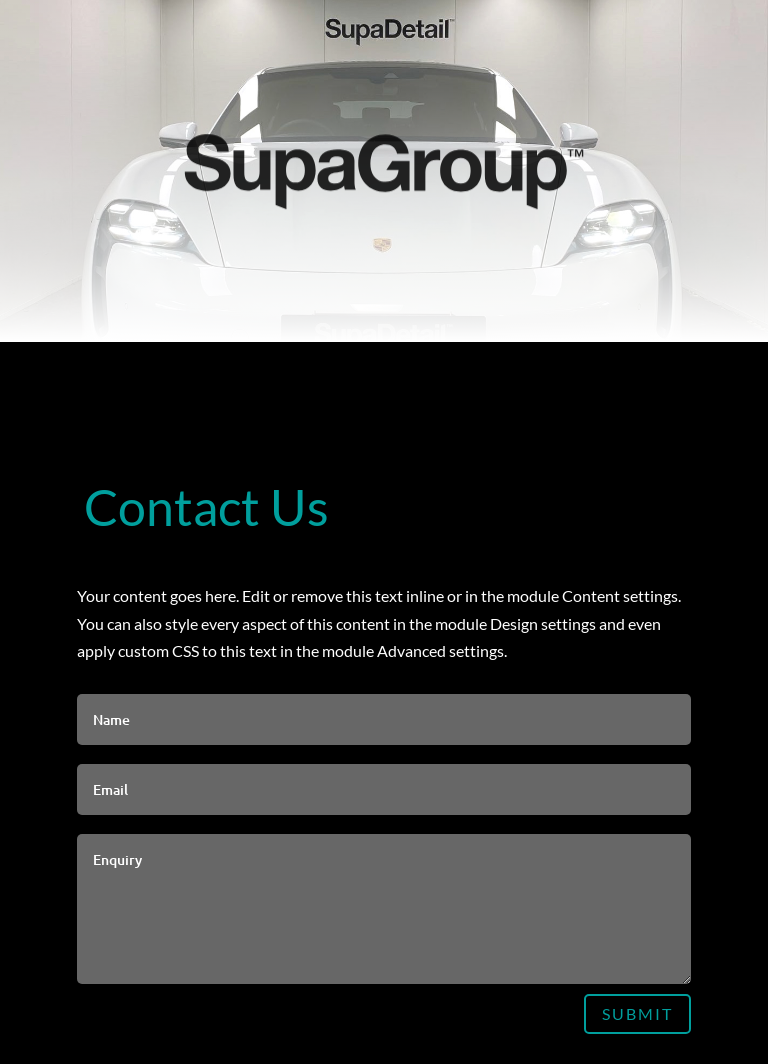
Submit (637, 1013)
